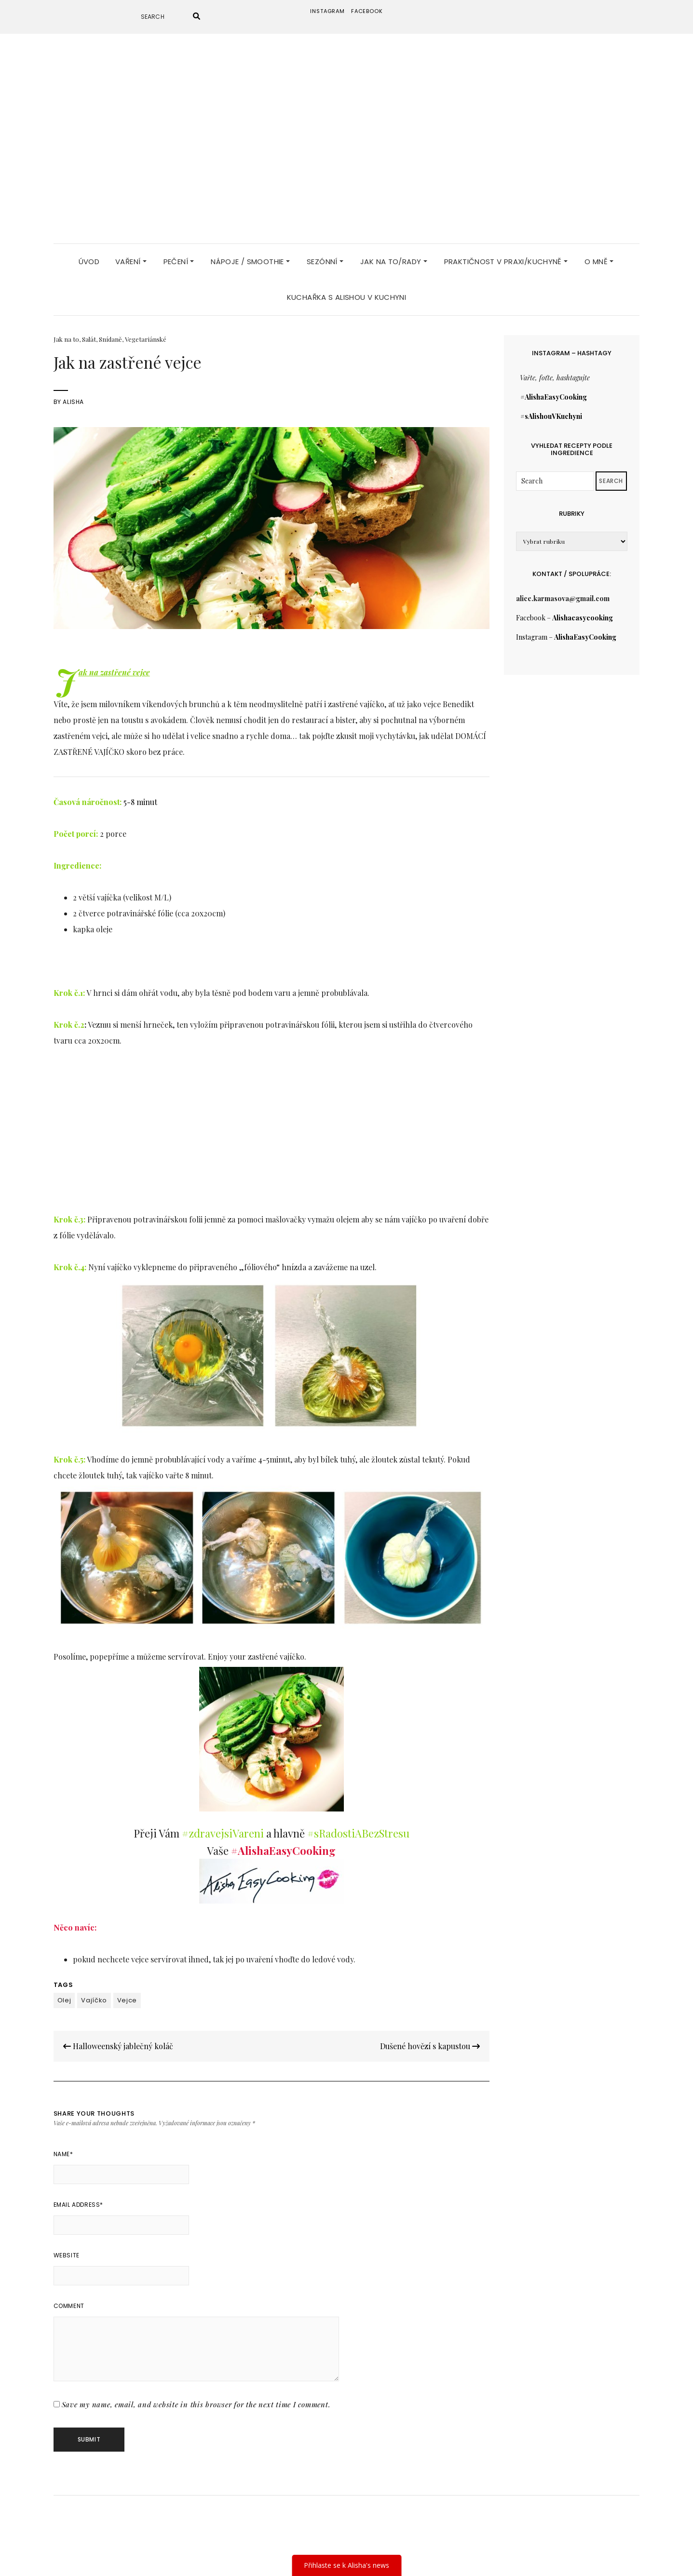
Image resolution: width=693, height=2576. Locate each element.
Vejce (127, 1994)
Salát (89, 334)
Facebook (367, 11)
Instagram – (566, 631)
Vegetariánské (145, 334)
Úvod (89, 256)
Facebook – (564, 612)
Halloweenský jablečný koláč (118, 2041)
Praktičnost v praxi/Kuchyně (506, 256)
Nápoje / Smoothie (250, 256)
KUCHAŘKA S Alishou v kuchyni (347, 292)
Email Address (78, 2199)
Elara (319, 2553)
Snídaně (110, 334)
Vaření (131, 256)
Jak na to (66, 334)
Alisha (73, 396)
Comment (69, 2300)
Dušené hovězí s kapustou (430, 2041)
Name (63, 2149)
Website (67, 2250)
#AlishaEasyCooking (553, 391)
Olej (64, 1994)
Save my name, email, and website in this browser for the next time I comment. (196, 2399)
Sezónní (325, 256)
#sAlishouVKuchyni (551, 411)
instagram (327, 11)
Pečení (178, 256)
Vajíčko (94, 1994)
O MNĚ (598, 256)
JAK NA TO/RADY (393, 256)
